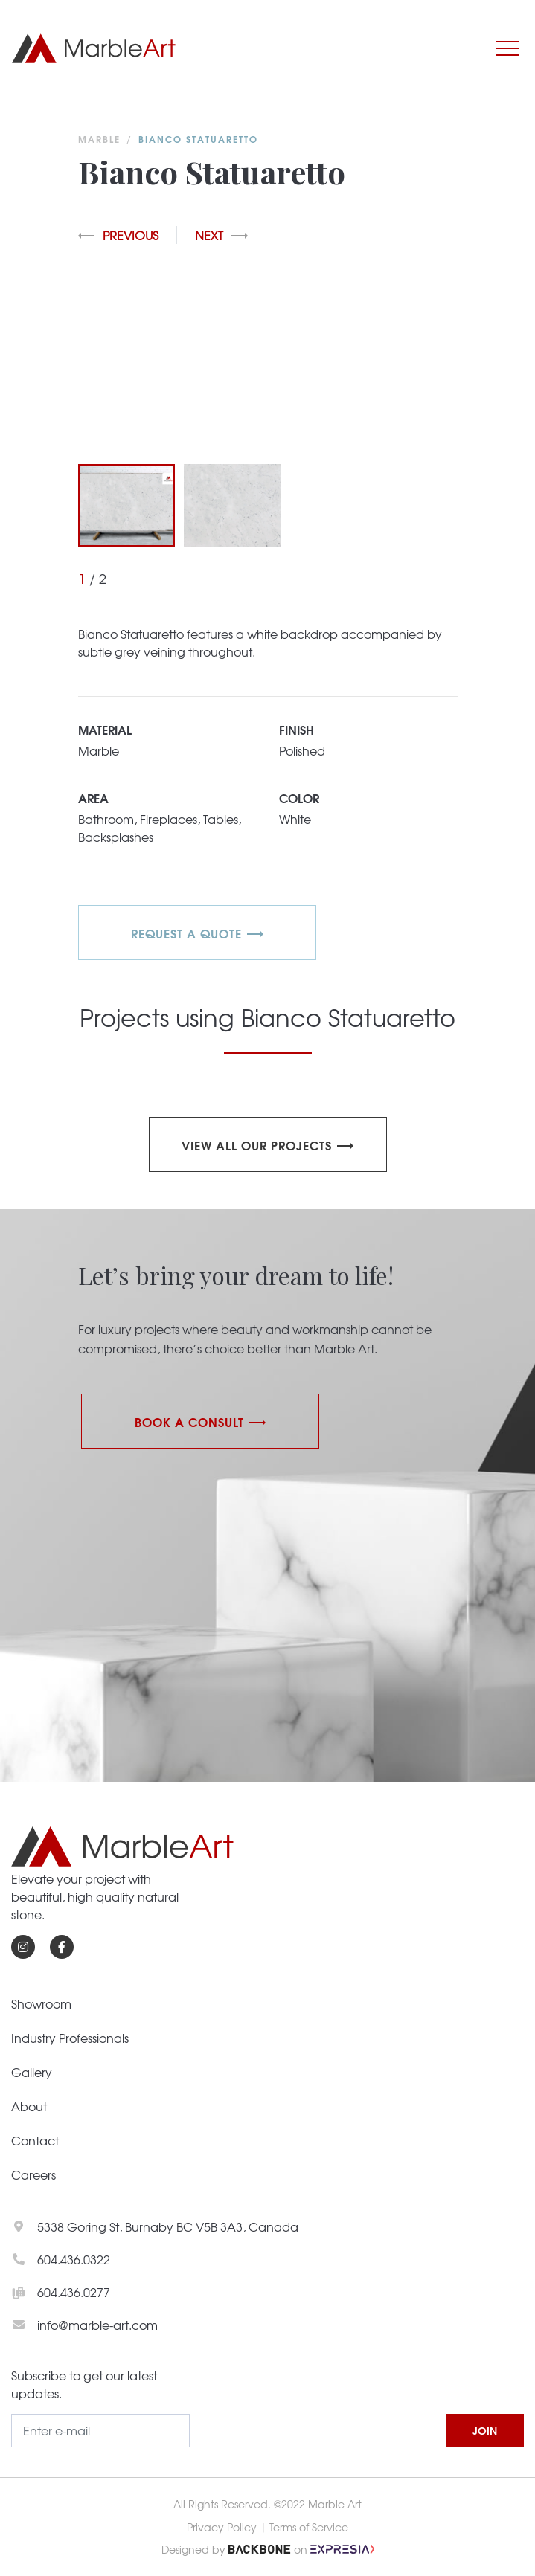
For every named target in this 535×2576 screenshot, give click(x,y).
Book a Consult (189, 1421)
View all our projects (257, 1145)
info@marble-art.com (97, 2325)
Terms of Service (308, 2526)
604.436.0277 (73, 2292)
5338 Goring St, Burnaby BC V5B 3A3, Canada (167, 2226)
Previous (118, 235)
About (29, 2106)
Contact (35, 2140)
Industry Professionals (70, 2038)
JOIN (484, 2430)
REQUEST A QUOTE (186, 933)
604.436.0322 (73, 2259)
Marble (99, 139)
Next (221, 235)
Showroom (41, 2003)
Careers (33, 2174)
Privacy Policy (222, 2526)
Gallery (31, 2072)
